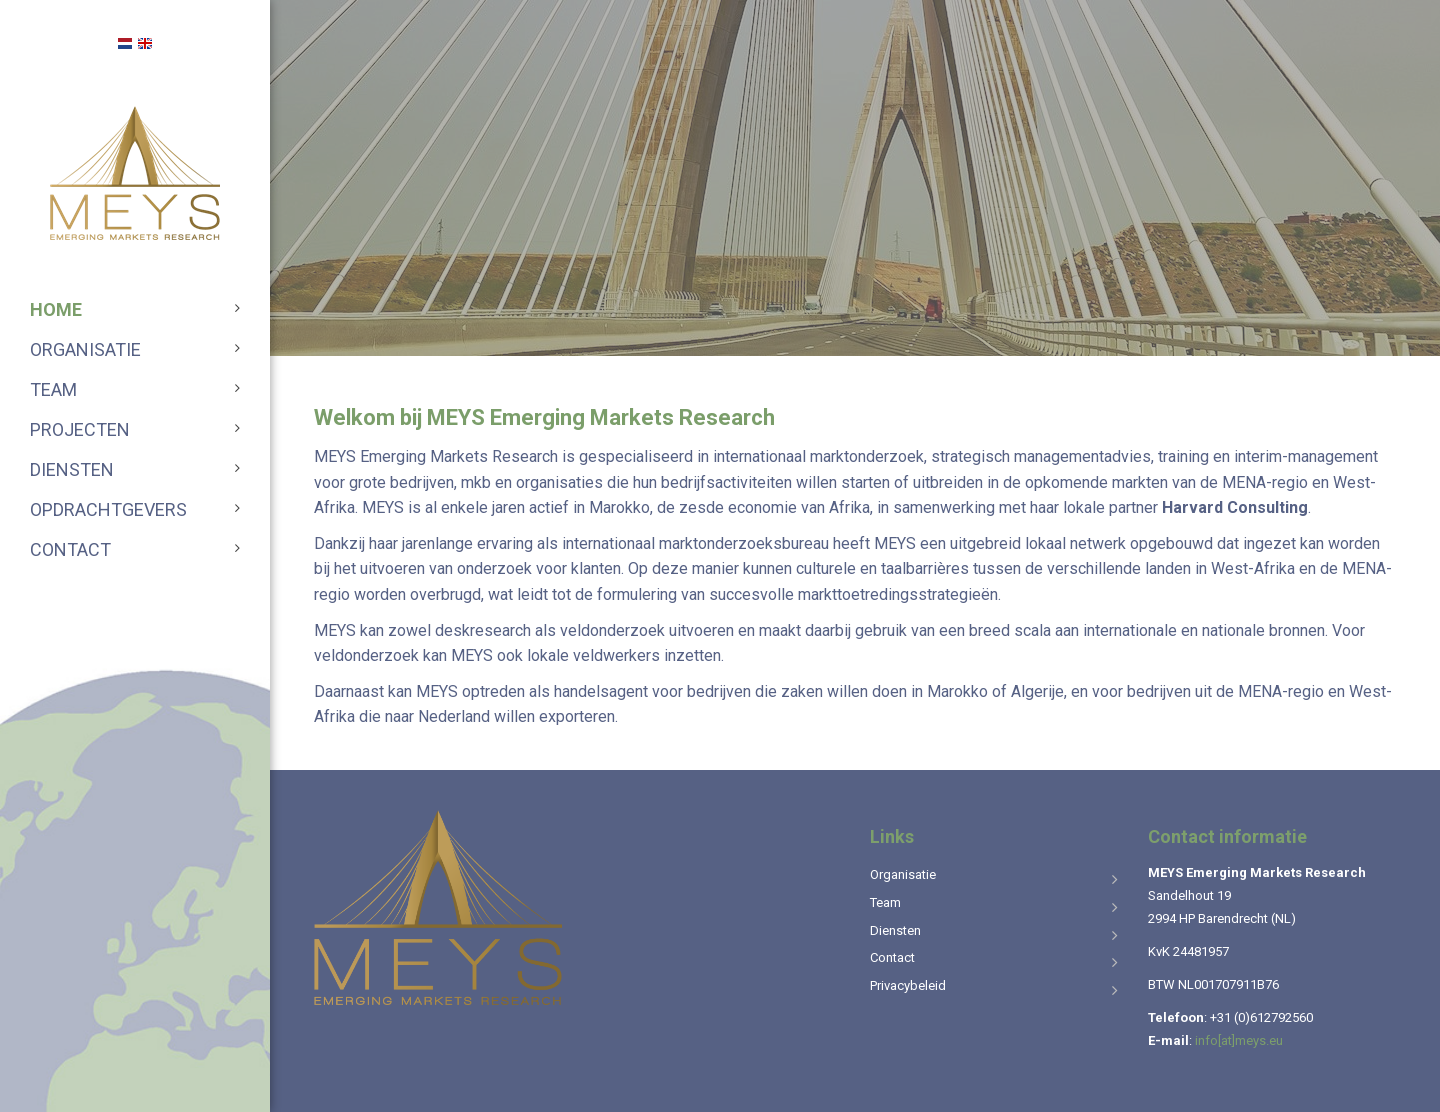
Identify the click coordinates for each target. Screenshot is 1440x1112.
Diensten (72, 469)
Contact (70, 549)
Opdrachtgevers (108, 509)
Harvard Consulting (1235, 507)
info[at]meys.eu (1239, 1040)
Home (56, 309)
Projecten (80, 429)
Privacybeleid (908, 985)
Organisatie (85, 349)
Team (53, 389)
